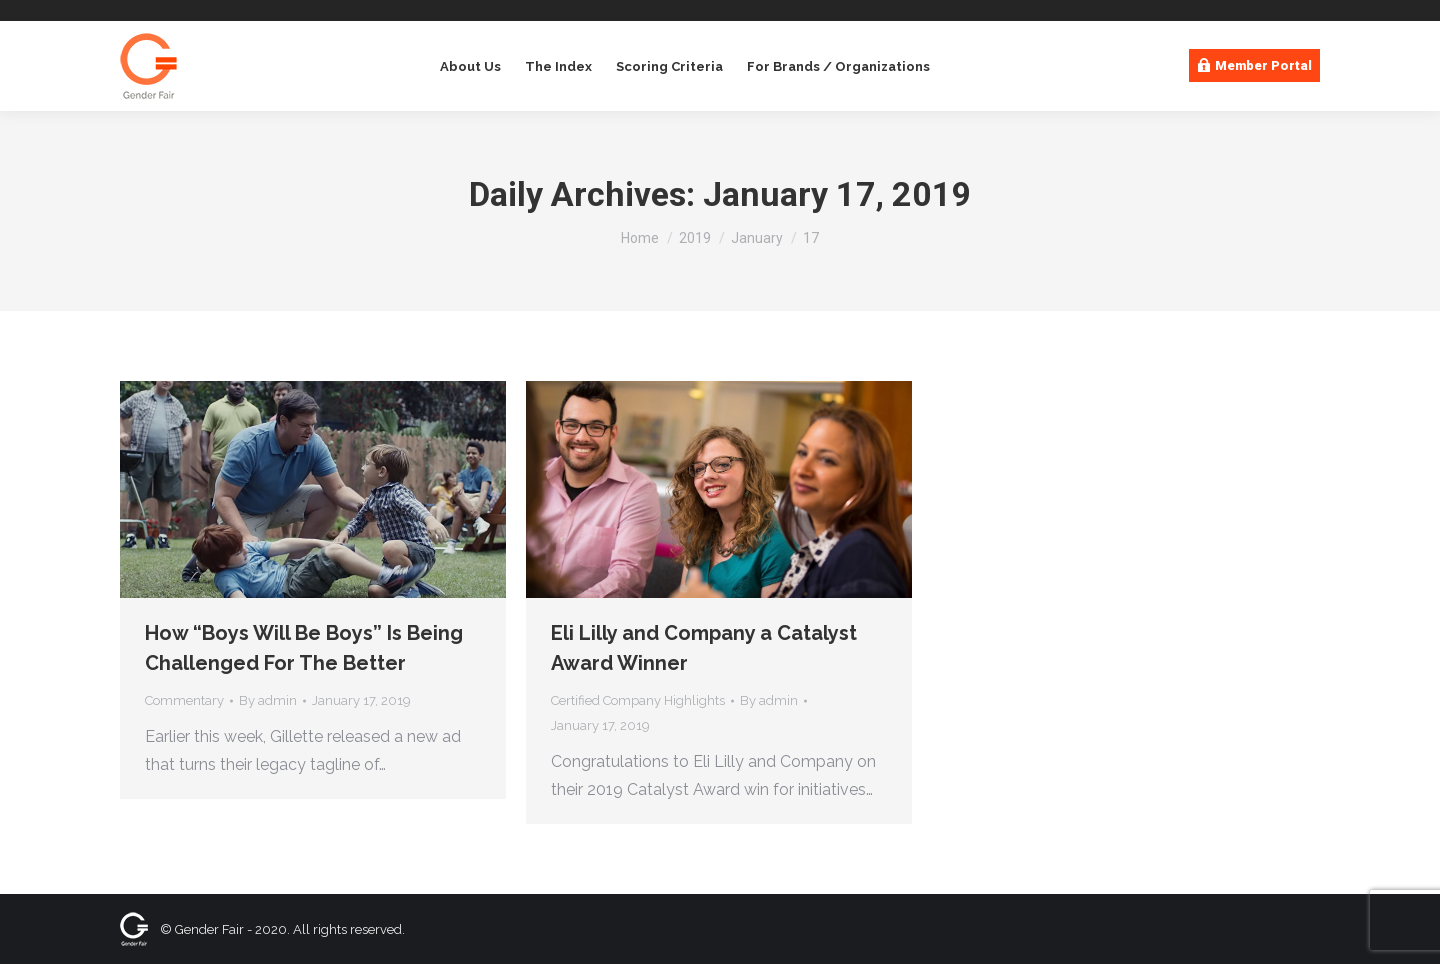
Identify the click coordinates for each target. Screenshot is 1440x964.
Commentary (184, 700)
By (268, 700)
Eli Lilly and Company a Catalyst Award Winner (704, 648)
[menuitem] (468, 66)
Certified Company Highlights (638, 700)
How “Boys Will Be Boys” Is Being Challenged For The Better (304, 648)
